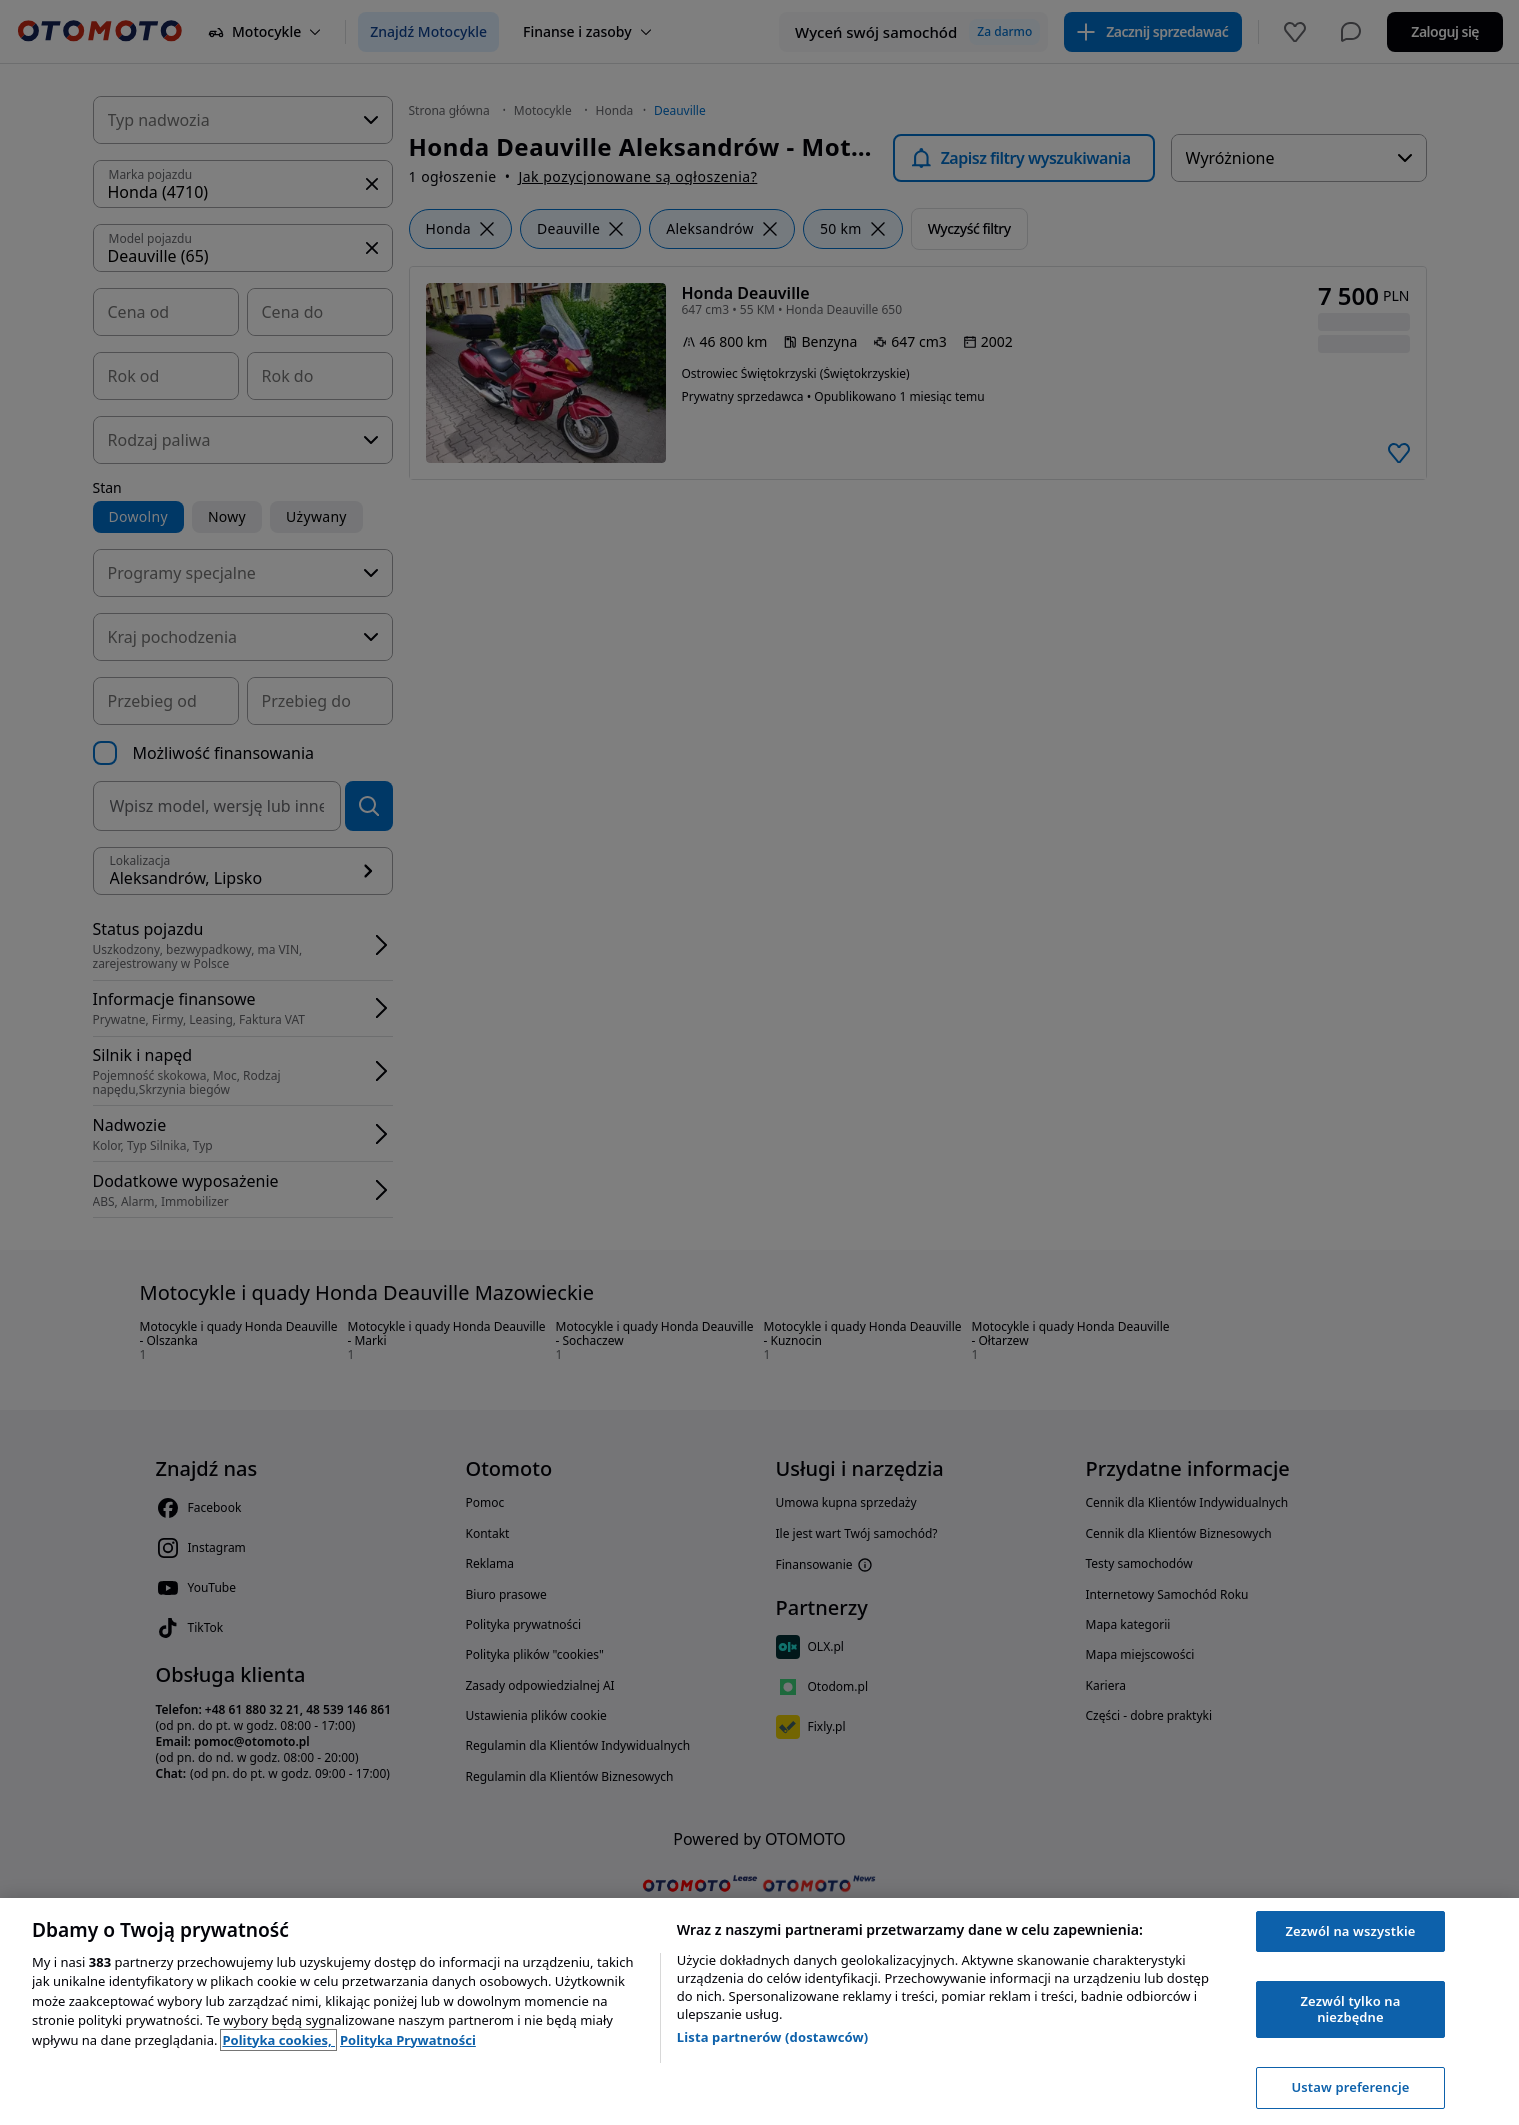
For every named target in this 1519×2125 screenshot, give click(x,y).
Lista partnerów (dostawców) (773, 2037)
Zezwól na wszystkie (1350, 1931)
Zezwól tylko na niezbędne (1350, 2009)
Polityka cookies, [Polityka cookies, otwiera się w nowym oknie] (278, 2040)
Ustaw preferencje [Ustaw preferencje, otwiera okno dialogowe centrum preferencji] (1350, 2087)
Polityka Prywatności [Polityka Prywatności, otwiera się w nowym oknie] (408, 2040)
